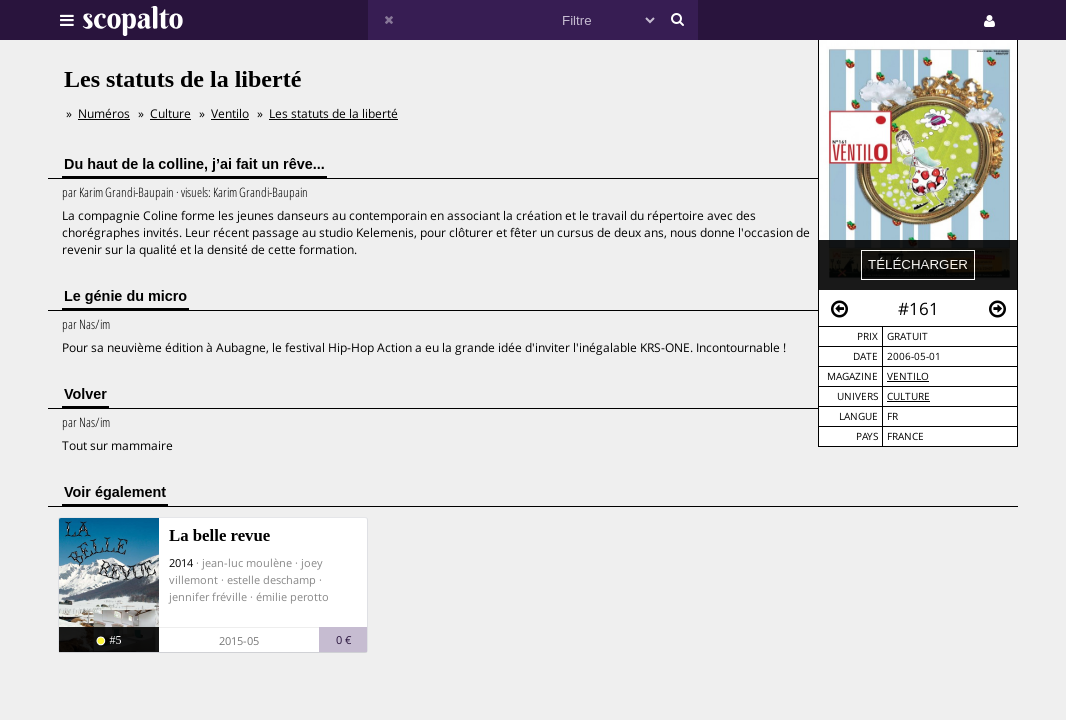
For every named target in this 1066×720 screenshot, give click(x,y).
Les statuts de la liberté (333, 113)
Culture (908, 396)
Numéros (104, 113)
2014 (181, 562)
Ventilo (908, 376)
